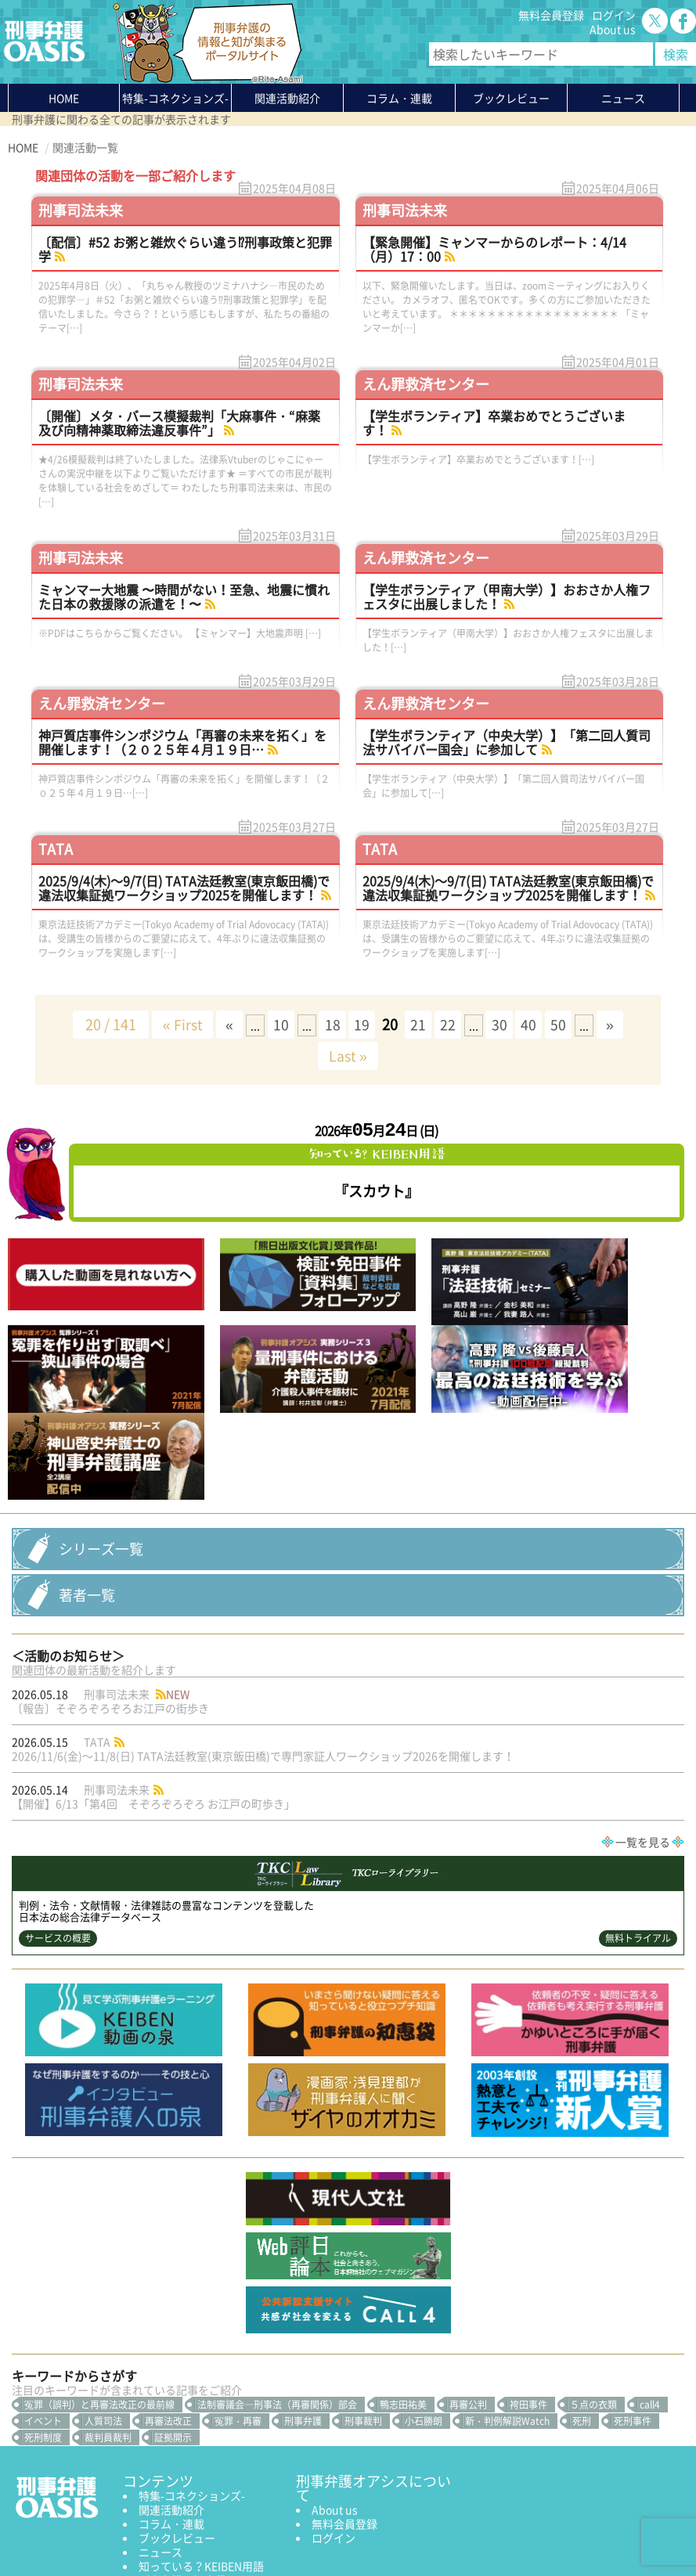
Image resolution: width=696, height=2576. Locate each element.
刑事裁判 (363, 2297)
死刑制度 (43, 2314)
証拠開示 (173, 2314)
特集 (175, 98)
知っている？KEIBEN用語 (201, 2442)
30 (504, 1024)
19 (362, 1024)
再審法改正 (168, 2297)
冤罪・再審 (238, 2297)
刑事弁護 (303, 2297)
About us (613, 29)
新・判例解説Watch (507, 2297)
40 (535, 1024)
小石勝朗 (423, 2297)
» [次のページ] (619, 1024)
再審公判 (468, 2281)
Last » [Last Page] (348, 1055)
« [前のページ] (223, 1024)
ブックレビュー (511, 98)
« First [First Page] (173, 1024)
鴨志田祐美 (403, 2281)
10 (277, 1024)
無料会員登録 (551, 15)
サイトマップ (199, 2527)
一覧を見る (642, 1718)
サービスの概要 (58, 1814)
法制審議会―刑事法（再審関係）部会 (277, 2281)
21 (419, 1024)
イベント (43, 2297)
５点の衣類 (593, 2281)
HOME (64, 98)
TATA (55, 848)
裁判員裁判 (108, 2314)
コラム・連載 (171, 2400)
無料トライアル (638, 1814)
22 (451, 1024)
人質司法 (103, 2297)
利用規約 (142, 2527)
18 (330, 1024)
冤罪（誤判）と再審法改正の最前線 (99, 2281)
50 (567, 1024)
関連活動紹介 (287, 98)
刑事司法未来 (80, 210)
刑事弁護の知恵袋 (182, 2456)
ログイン (614, 15)
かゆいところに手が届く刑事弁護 (196, 2477)
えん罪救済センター (425, 384)
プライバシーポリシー (62, 2527)
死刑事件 (632, 2297)
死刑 (581, 2297)
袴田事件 (528, 2281)
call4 (650, 2281)
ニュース (160, 2428)
